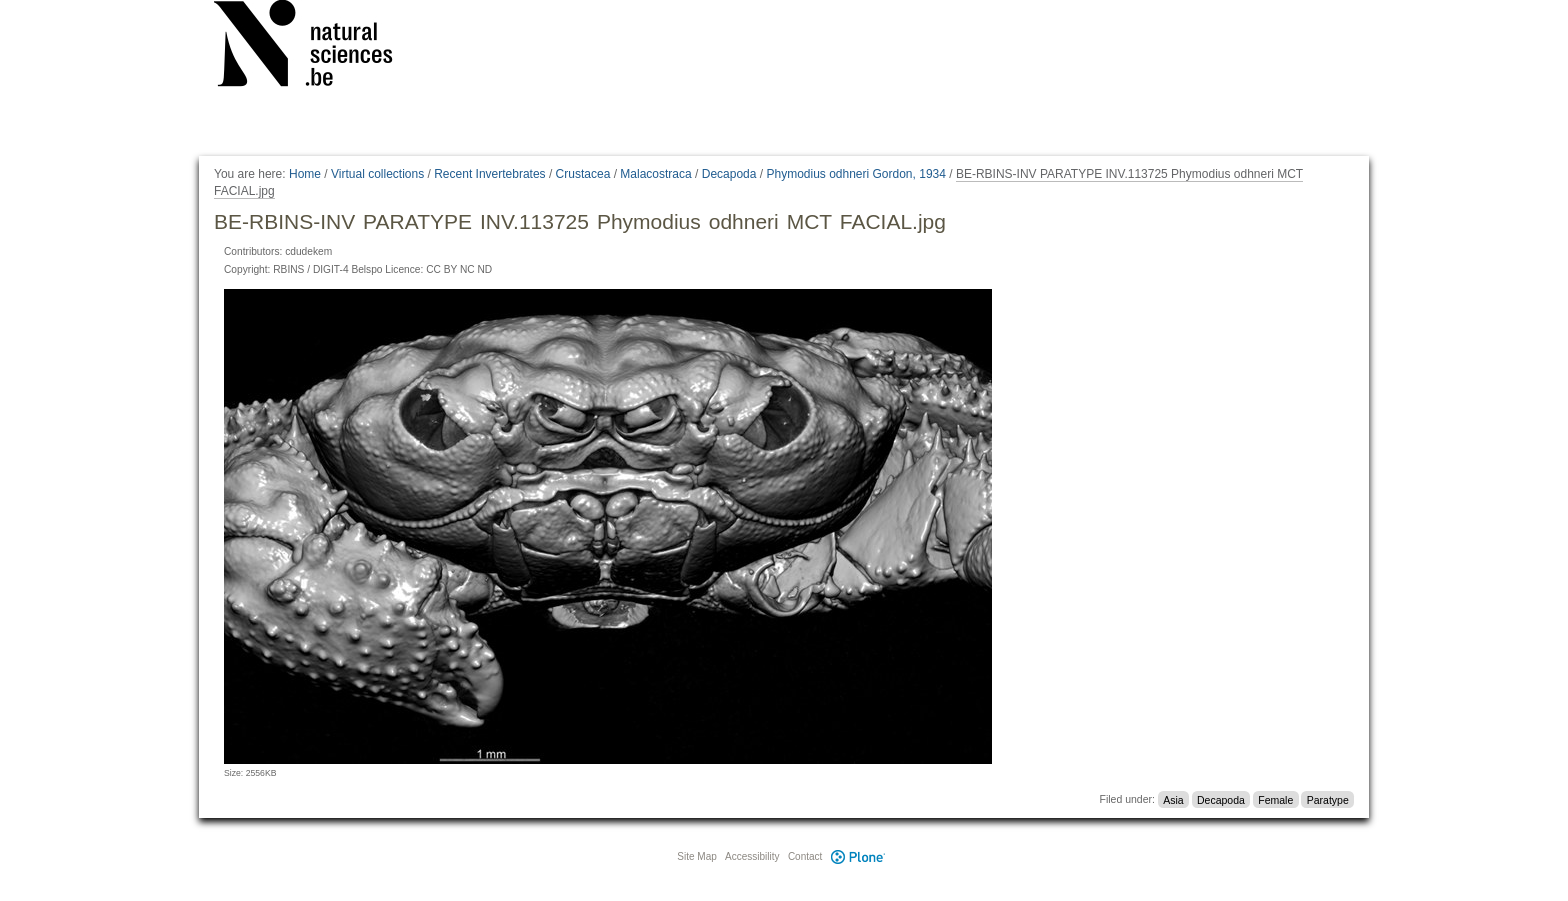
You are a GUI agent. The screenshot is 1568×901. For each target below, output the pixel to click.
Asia (1173, 799)
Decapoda (729, 174)
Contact (805, 856)
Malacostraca (655, 174)
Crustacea (583, 174)
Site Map (696, 856)
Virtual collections (377, 174)
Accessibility (752, 856)
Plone (858, 856)
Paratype (1328, 799)
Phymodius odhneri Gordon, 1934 (855, 174)
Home (305, 174)
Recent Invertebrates (489, 174)
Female (1275, 799)
